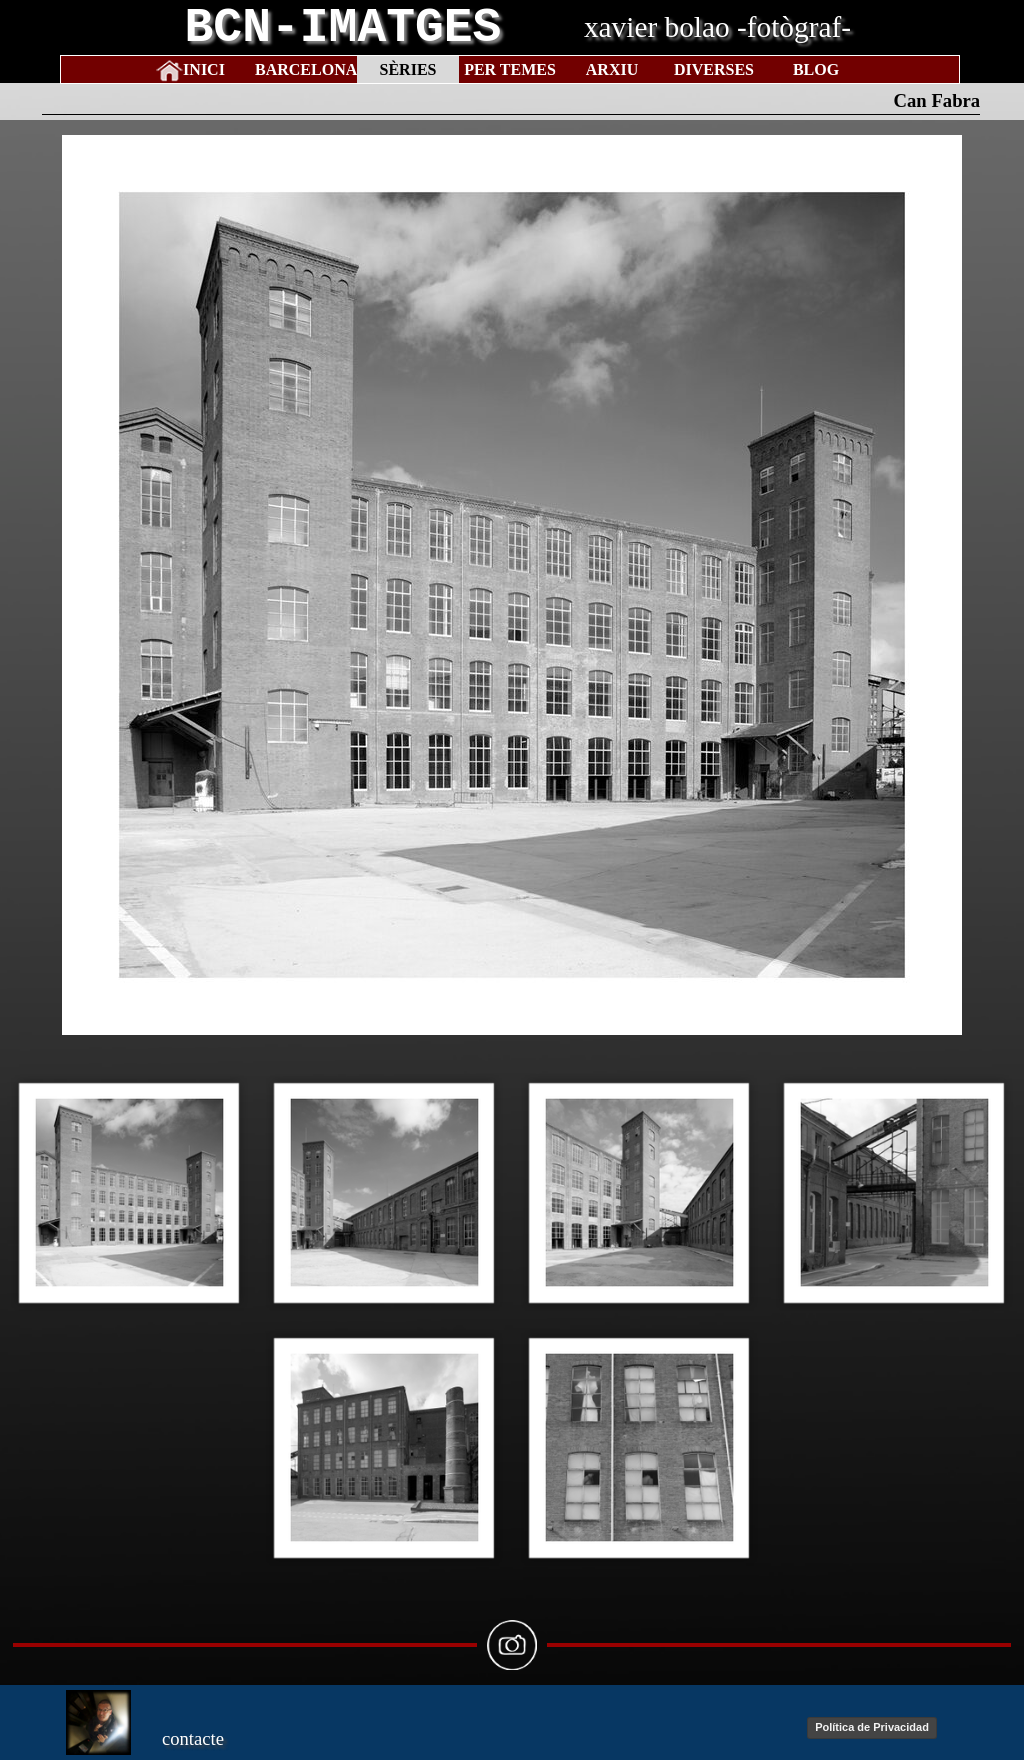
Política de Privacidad (872, 1727)
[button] (129, 1192)
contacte (193, 1738)
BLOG (816, 69)
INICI (204, 69)
